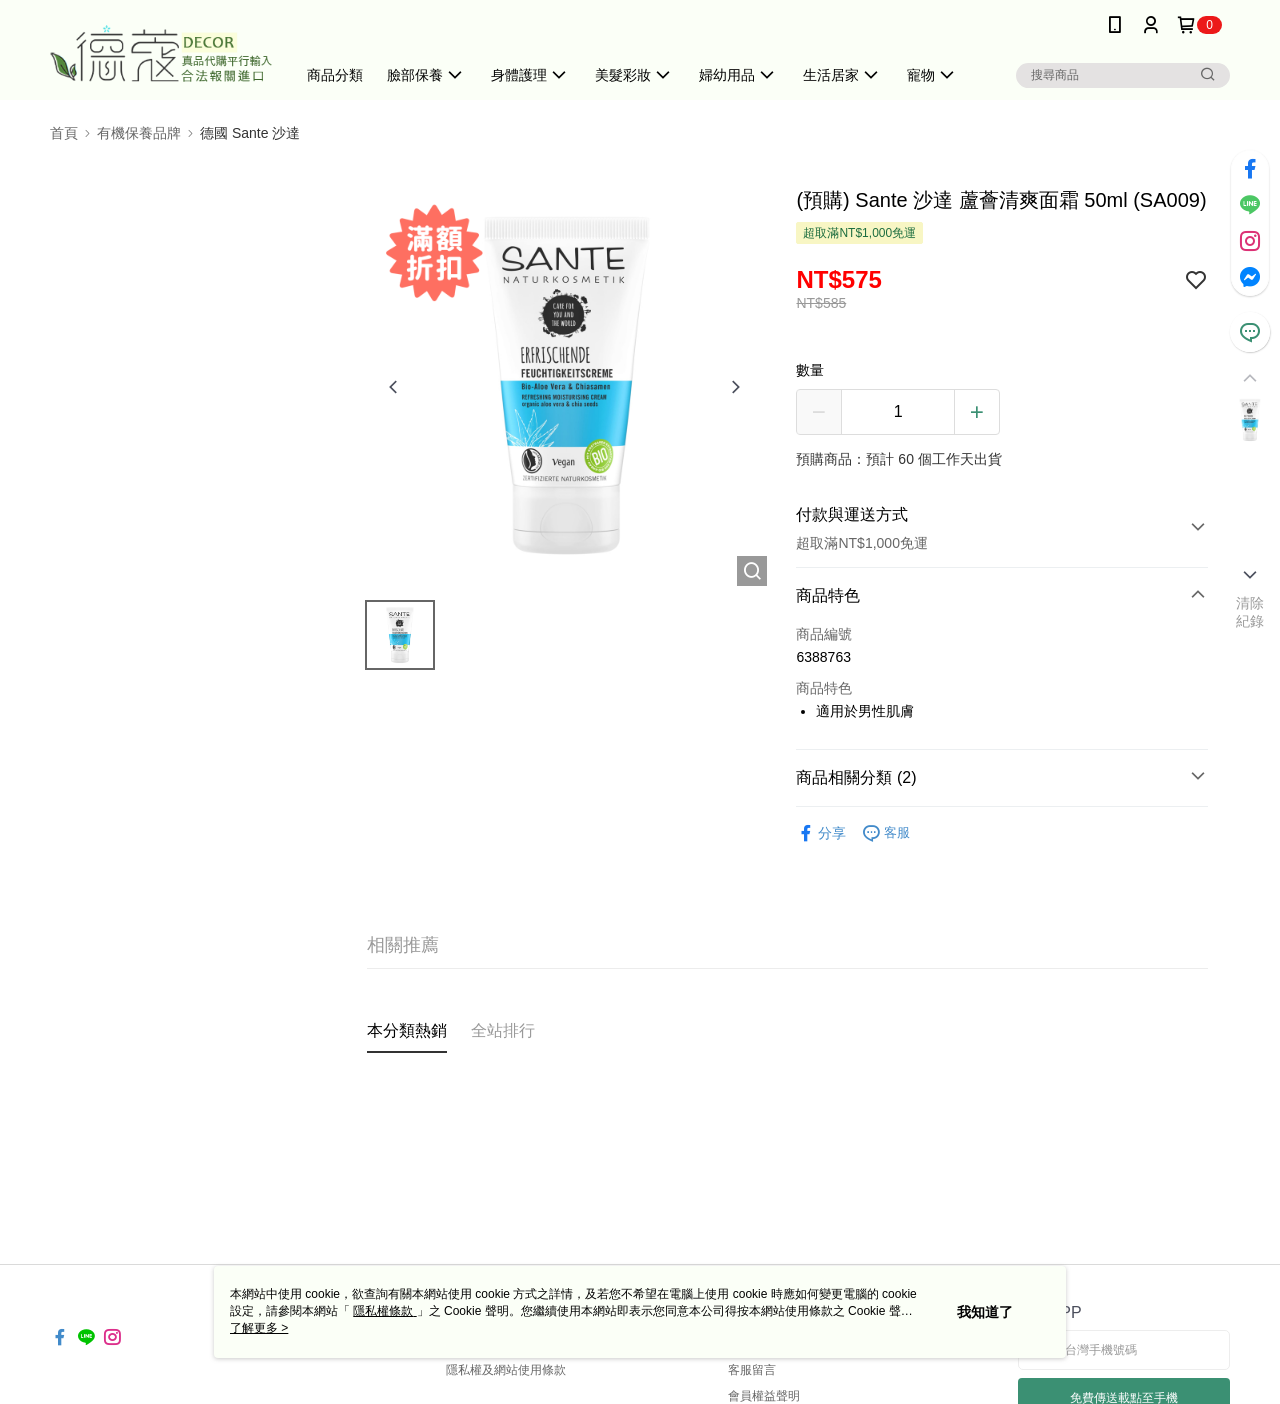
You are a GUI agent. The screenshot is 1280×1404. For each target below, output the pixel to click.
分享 (821, 833)
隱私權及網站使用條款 (506, 1370)
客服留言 (752, 1370)
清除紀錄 (1250, 612)
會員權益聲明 (764, 1396)
